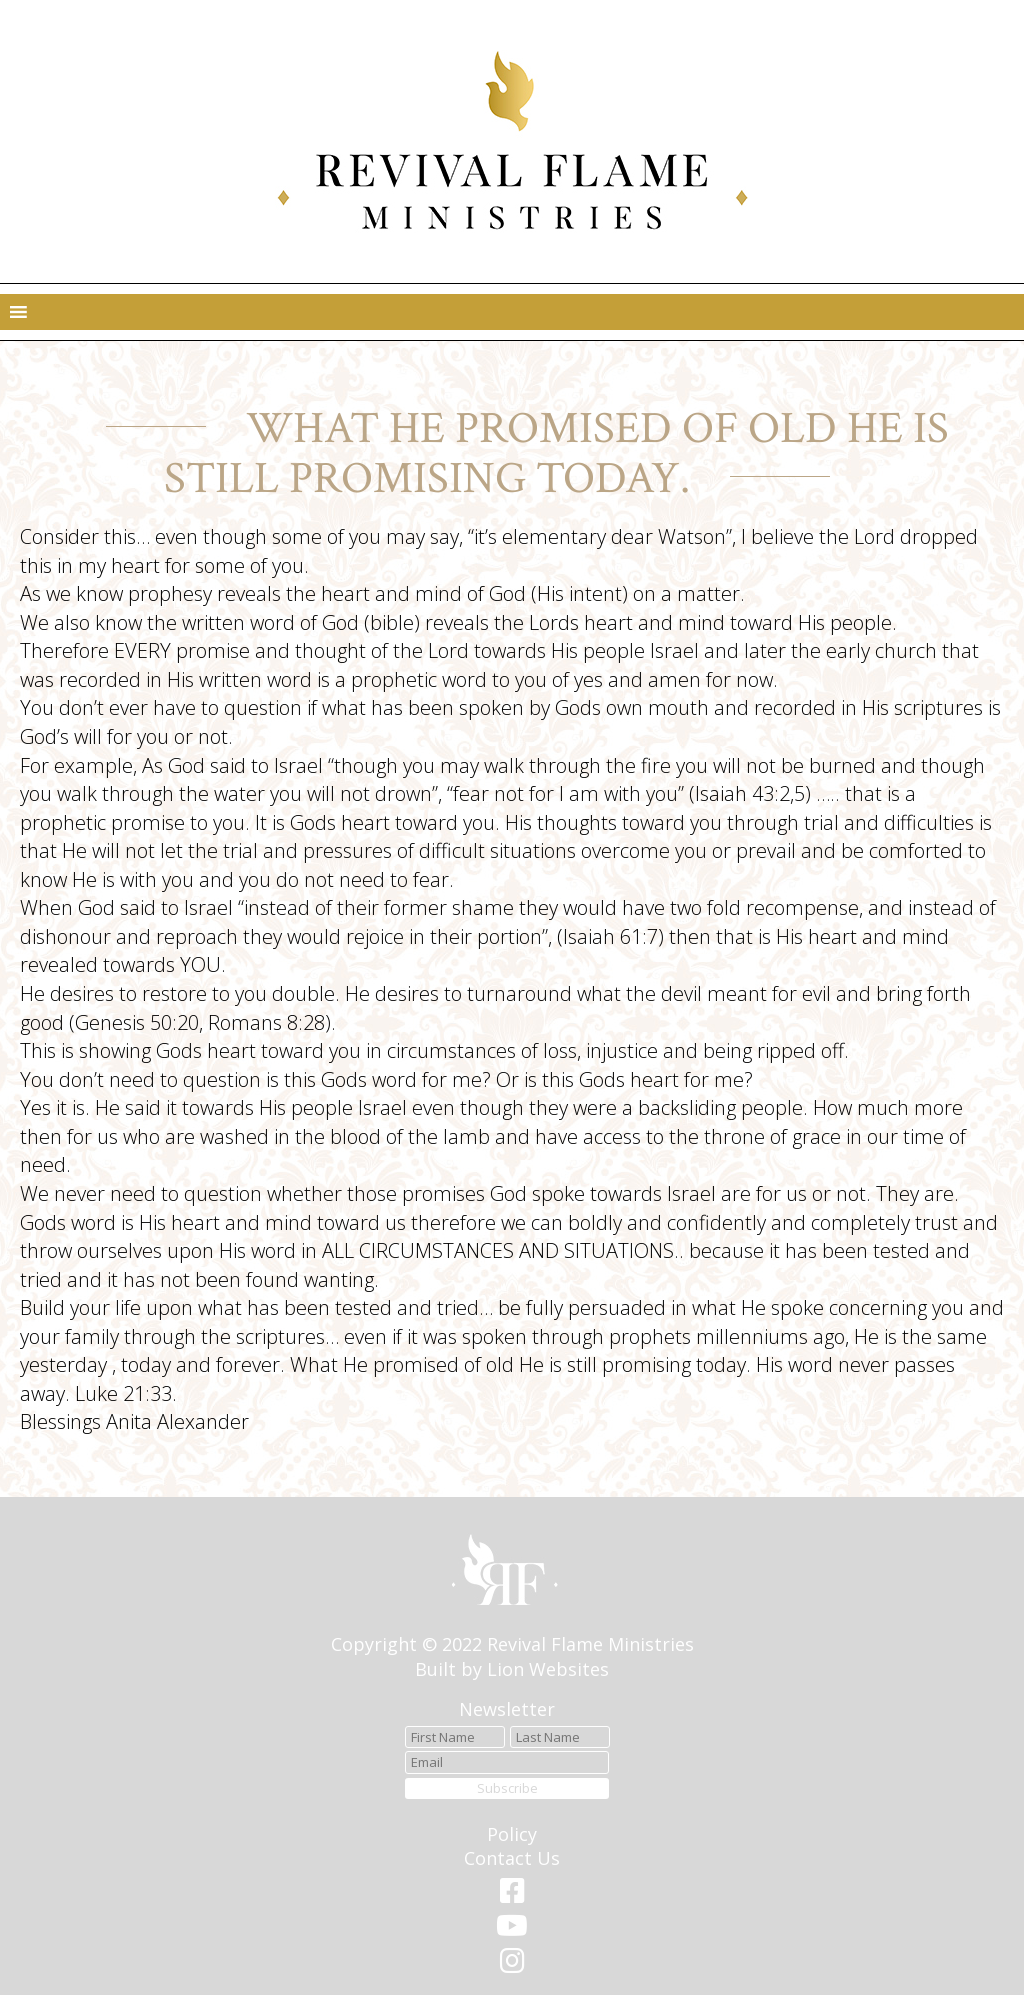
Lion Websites (548, 1669)
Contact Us (512, 1858)
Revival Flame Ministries (590, 1644)
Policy (512, 1834)
